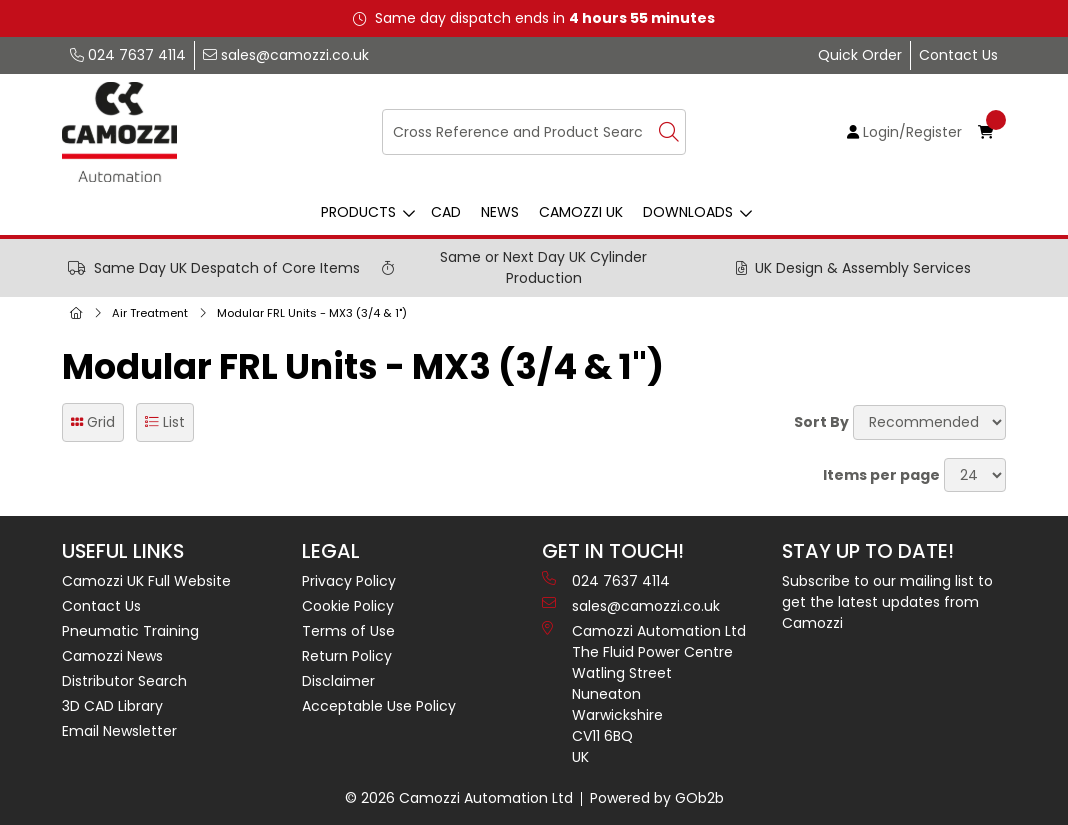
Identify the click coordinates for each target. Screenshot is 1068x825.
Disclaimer (338, 681)
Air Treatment (150, 313)
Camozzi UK (581, 212)
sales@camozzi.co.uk (286, 55)
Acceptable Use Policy (379, 706)
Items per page (881, 475)
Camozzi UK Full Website (146, 581)
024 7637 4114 (128, 55)
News (500, 212)
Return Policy (347, 656)
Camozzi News (112, 656)
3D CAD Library (112, 706)
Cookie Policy (348, 606)
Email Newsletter (119, 731)
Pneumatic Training (130, 631)
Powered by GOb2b (657, 798)
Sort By (821, 422)
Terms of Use (348, 631)
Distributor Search (124, 681)
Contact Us (958, 55)
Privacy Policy (349, 581)
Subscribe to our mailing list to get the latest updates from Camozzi (887, 602)
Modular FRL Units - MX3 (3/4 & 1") (312, 313)
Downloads (688, 212)
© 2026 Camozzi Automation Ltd (459, 798)
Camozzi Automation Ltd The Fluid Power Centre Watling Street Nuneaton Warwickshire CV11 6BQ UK (644, 694)
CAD (446, 212)
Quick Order (860, 55)
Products (358, 212)
